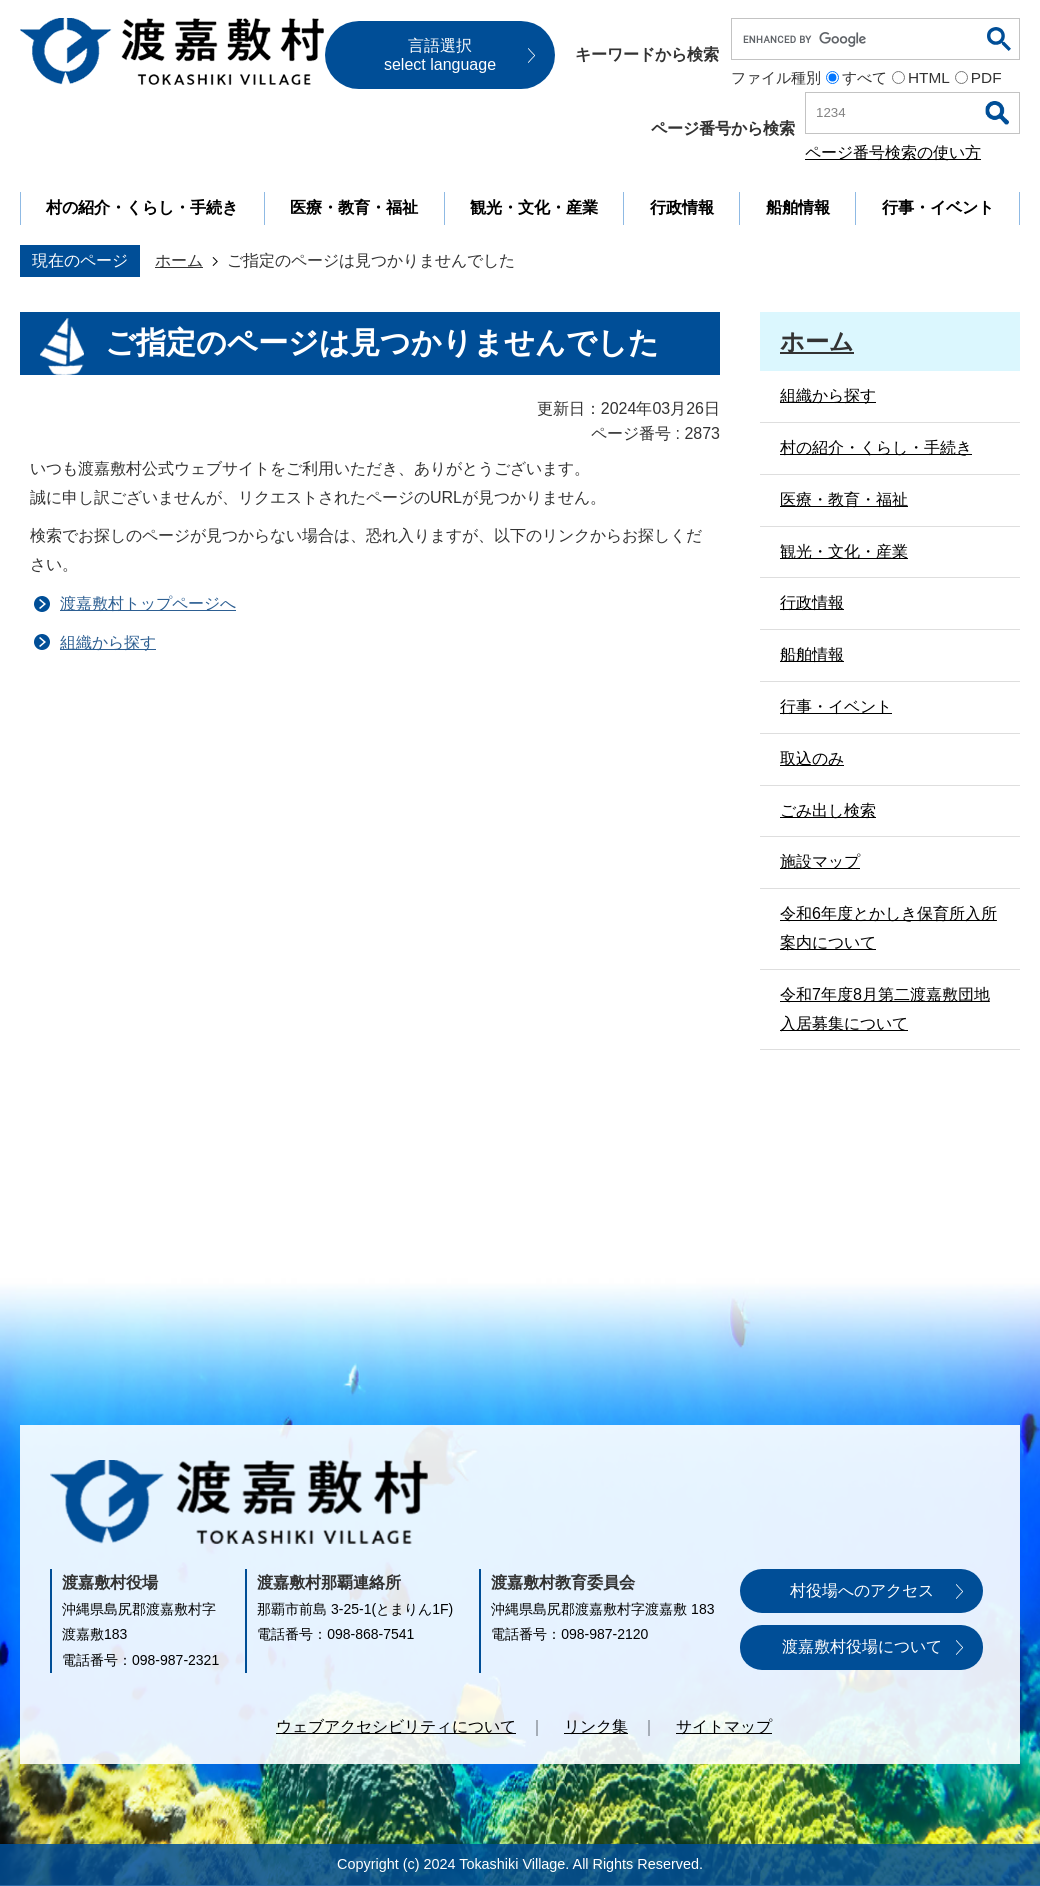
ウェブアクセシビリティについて (396, 1726)
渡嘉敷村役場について (862, 1646)
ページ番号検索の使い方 (893, 152)
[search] (860, 39)
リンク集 (596, 1726)
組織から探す (108, 642)
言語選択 (440, 55)
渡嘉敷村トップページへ (148, 603)
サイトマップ (724, 1726)
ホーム (179, 260)
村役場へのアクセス (862, 1590)
